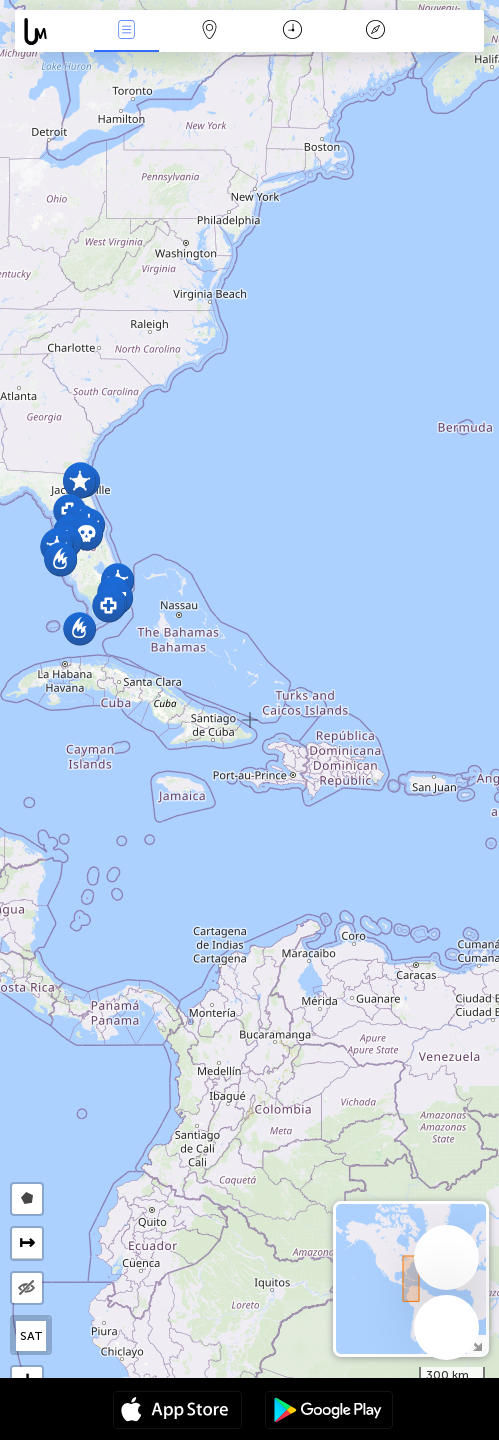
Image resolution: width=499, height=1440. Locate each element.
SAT (31, 1336)
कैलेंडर (292, 31)
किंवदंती (375, 31)
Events (127, 31)
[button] (79, 481)
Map (210, 31)
